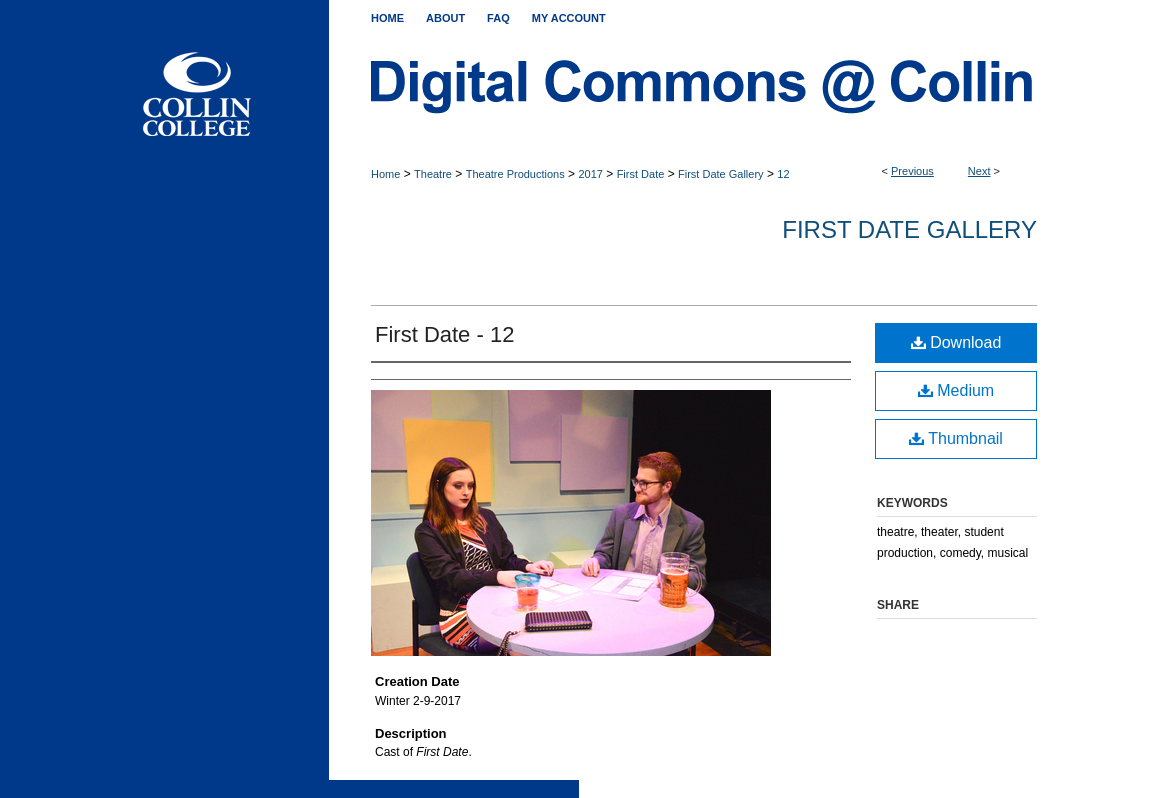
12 (783, 174)
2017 (590, 174)
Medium (956, 390)
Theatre (433, 174)
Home (385, 174)
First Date (641, 174)
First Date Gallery (721, 174)
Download (956, 342)
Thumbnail (956, 438)
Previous (912, 171)
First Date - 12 (444, 334)
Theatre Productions (515, 174)
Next (979, 171)
